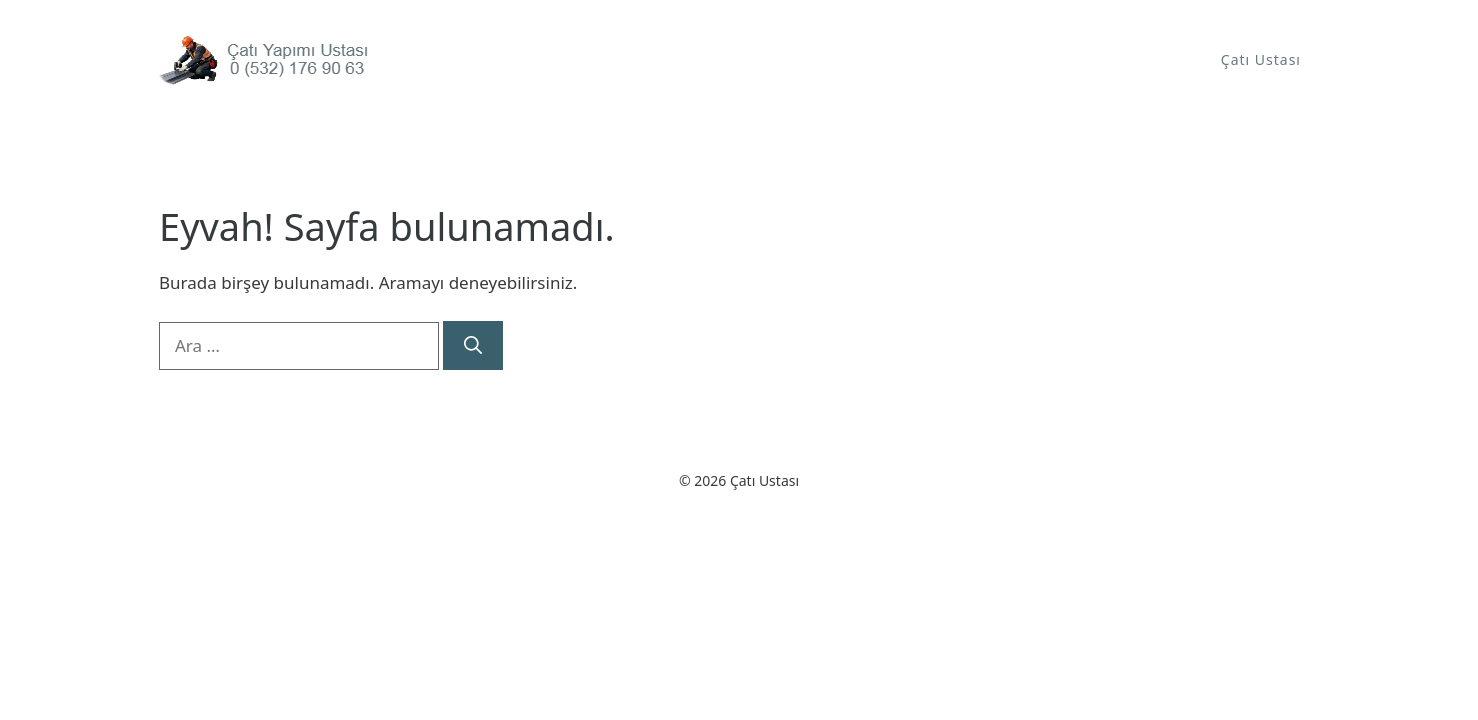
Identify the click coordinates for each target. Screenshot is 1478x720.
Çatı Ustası (1261, 59)
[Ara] (473, 345)
